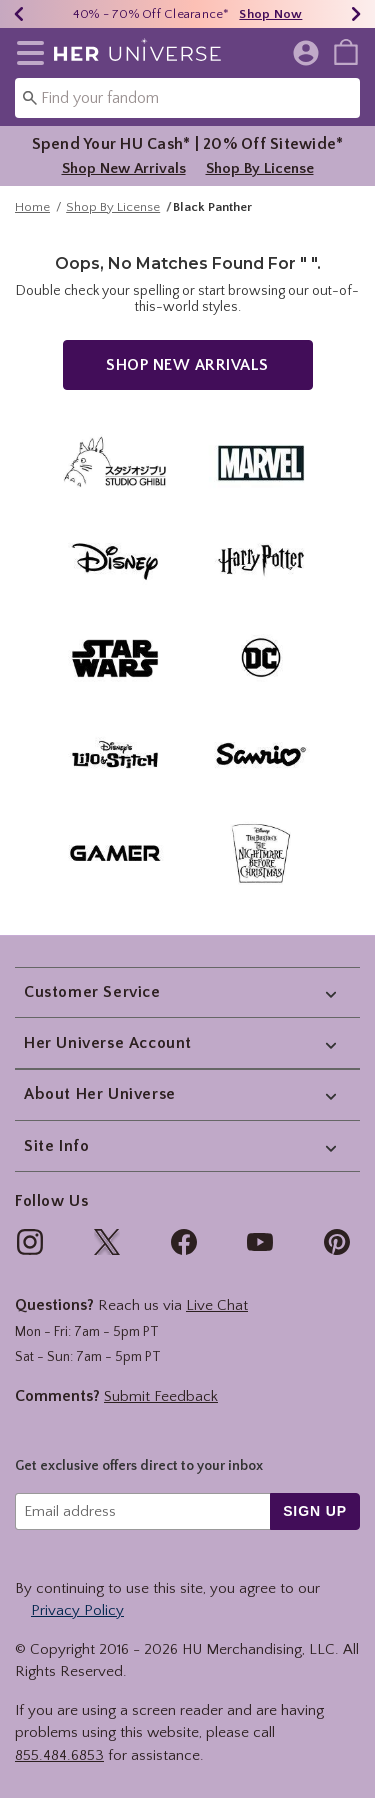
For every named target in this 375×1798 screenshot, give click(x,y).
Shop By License (260, 168)
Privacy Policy (77, 1610)
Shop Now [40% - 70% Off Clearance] (270, 14)
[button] (26, 53)
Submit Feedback (161, 1396)
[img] (30, 1242)
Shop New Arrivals (124, 168)
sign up (315, 1511)
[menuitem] (346, 51)
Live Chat (217, 1305)
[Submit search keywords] (30, 97)
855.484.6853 (59, 1755)
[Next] (356, 14)
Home (32, 217)
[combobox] (187, 98)
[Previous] (19, 14)
